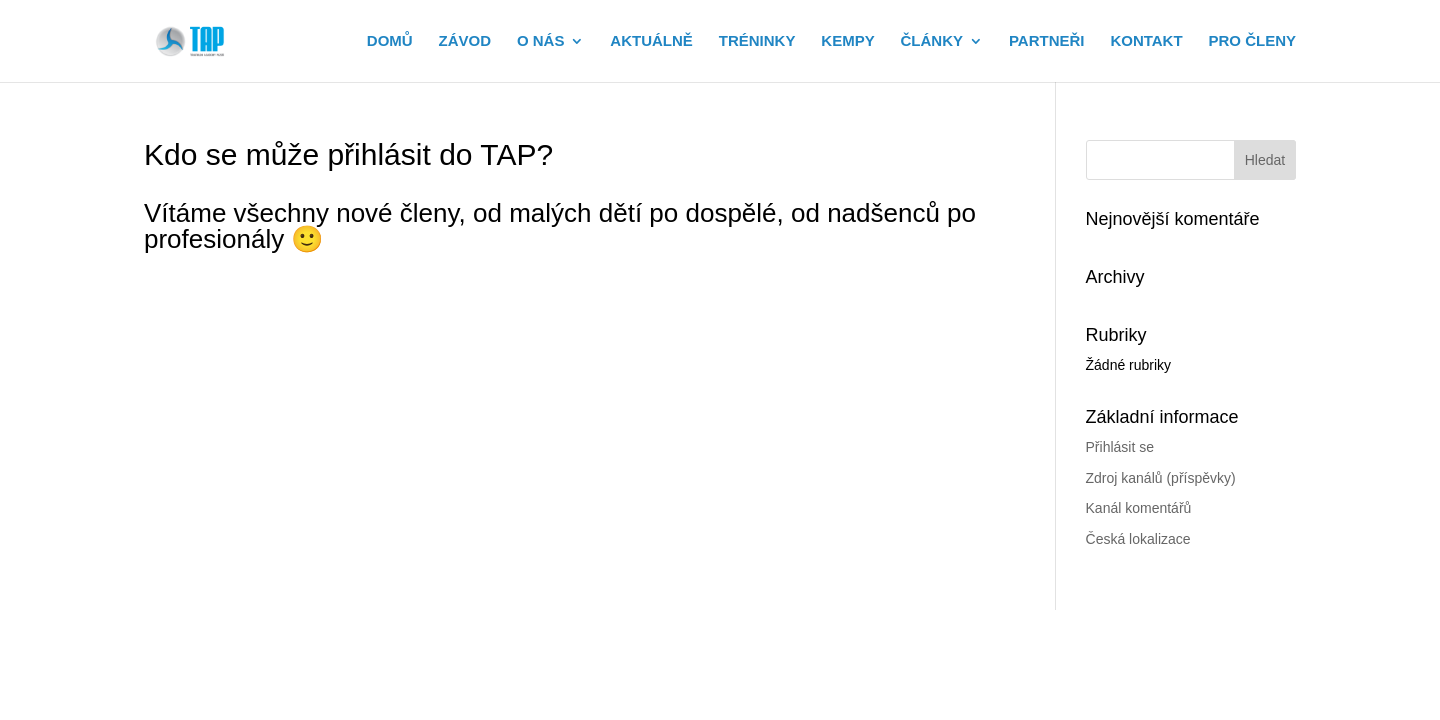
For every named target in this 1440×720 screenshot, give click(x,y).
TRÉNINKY (757, 41)
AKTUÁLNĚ (651, 41)
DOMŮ (390, 41)
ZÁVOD (465, 41)
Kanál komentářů (1139, 508)
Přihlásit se (1120, 447)
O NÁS (541, 41)
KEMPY (847, 41)
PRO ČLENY (1252, 41)
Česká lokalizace (1138, 539)
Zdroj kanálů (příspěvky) (1161, 478)
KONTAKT (1146, 41)
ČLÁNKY (932, 41)
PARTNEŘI (1047, 41)
